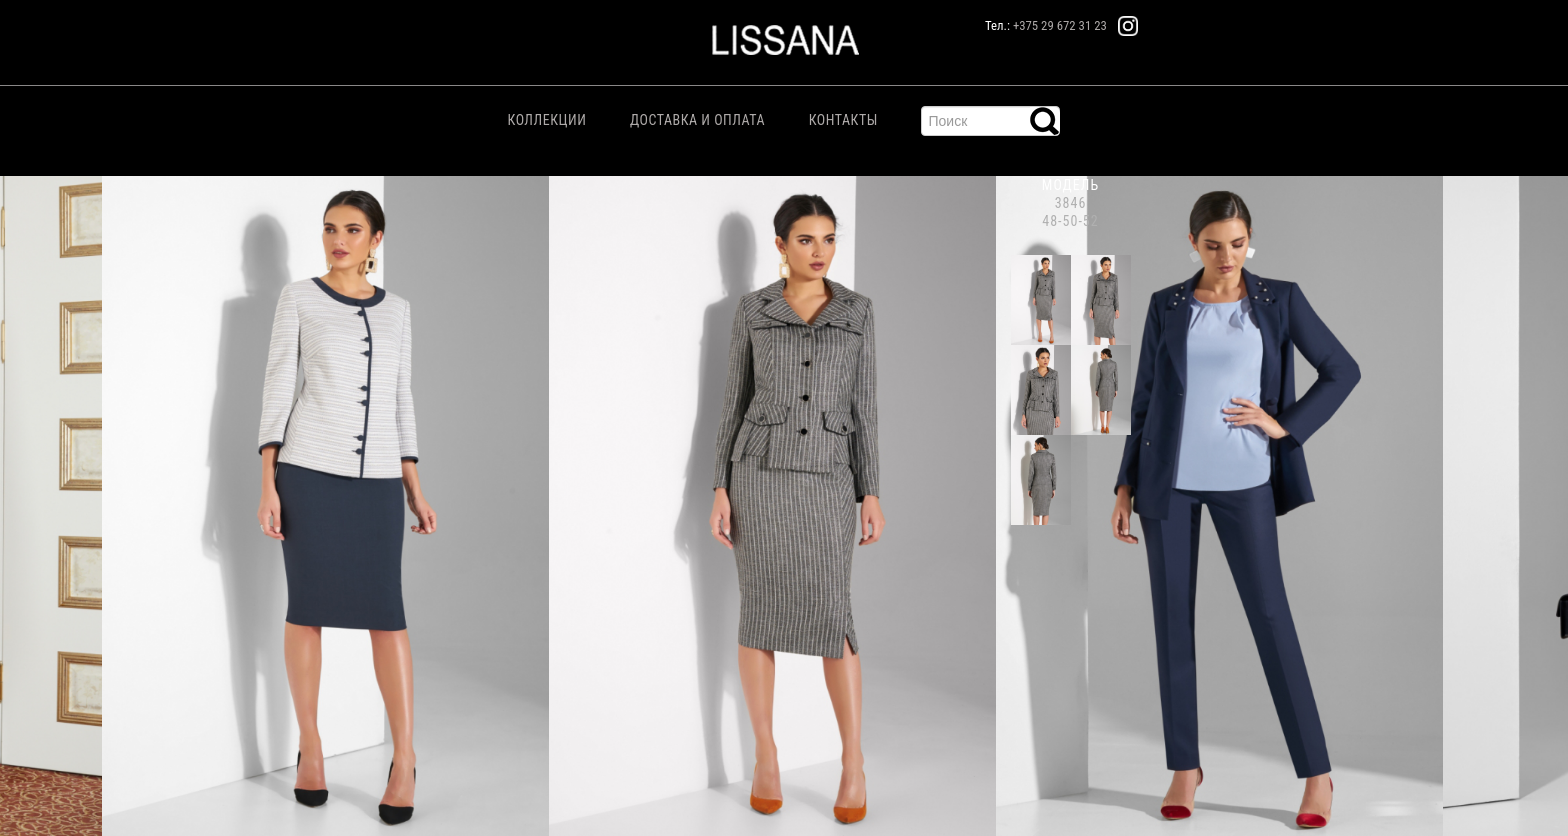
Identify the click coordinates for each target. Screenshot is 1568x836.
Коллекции (547, 120)
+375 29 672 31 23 (1060, 25)
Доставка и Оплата (697, 120)
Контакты (843, 120)
